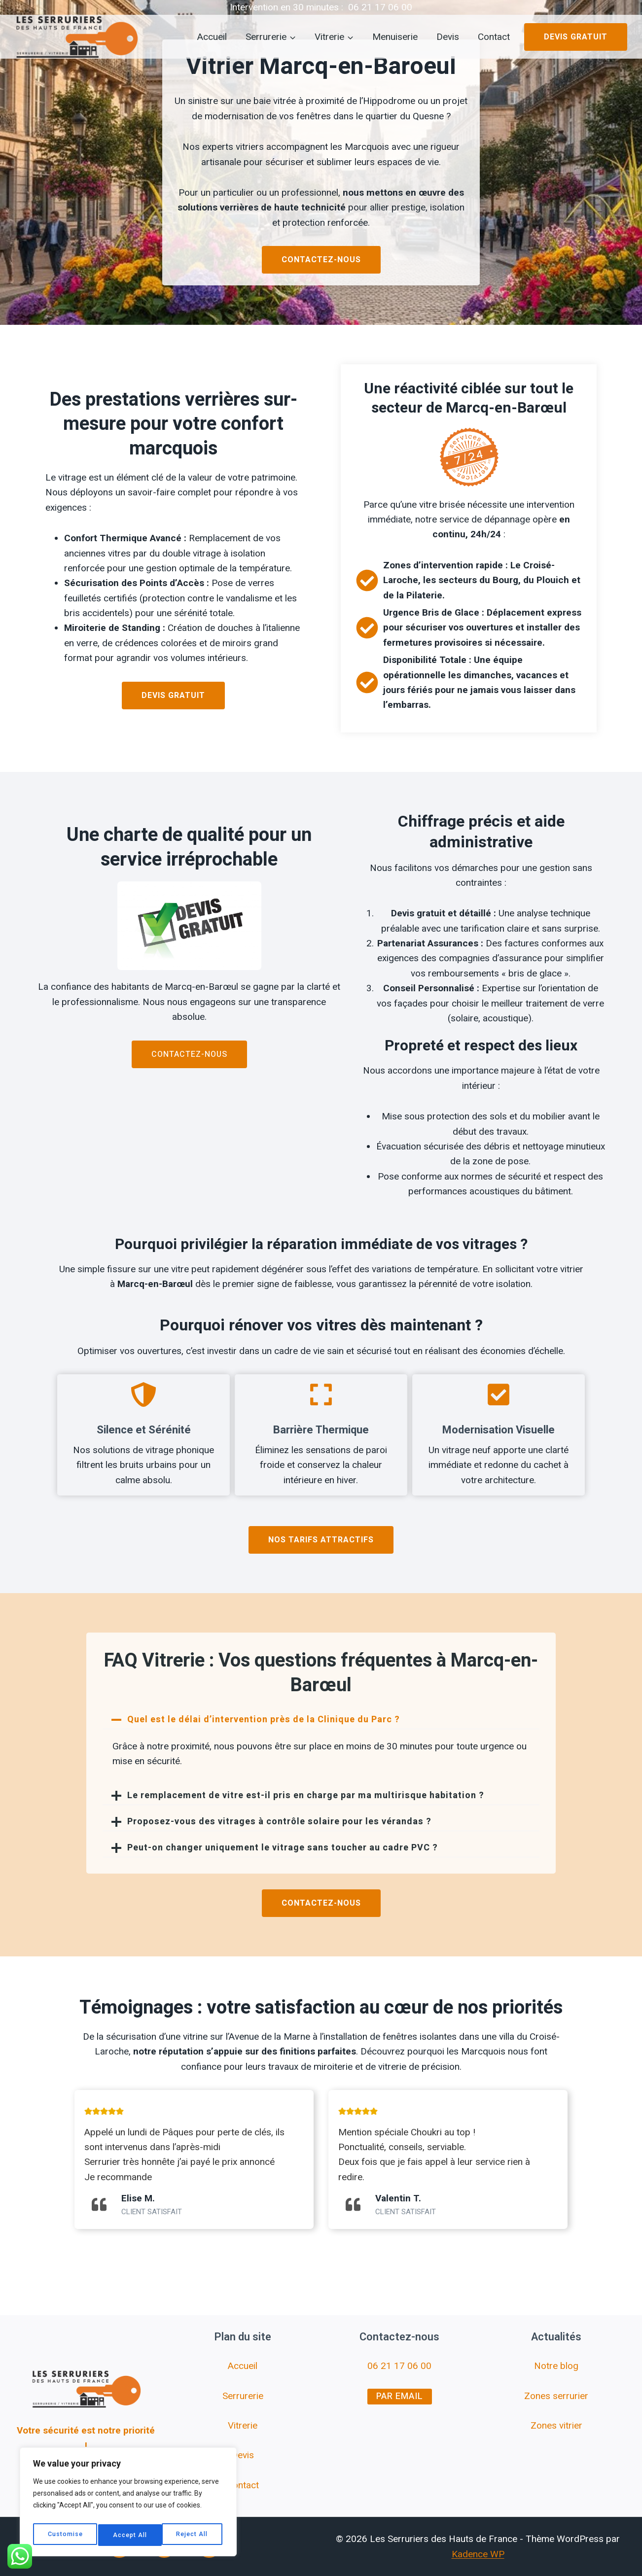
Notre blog (556, 2365)
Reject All (129, 2535)
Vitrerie (242, 2425)
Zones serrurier (556, 2396)
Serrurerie (242, 2396)
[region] (128, 2504)
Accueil (212, 37)
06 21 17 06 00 (380, 7)
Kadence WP (478, 2554)
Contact (494, 37)
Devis (447, 37)
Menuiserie (395, 37)
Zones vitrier (556, 2425)
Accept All (193, 2535)
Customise (64, 2535)
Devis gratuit (575, 37)
